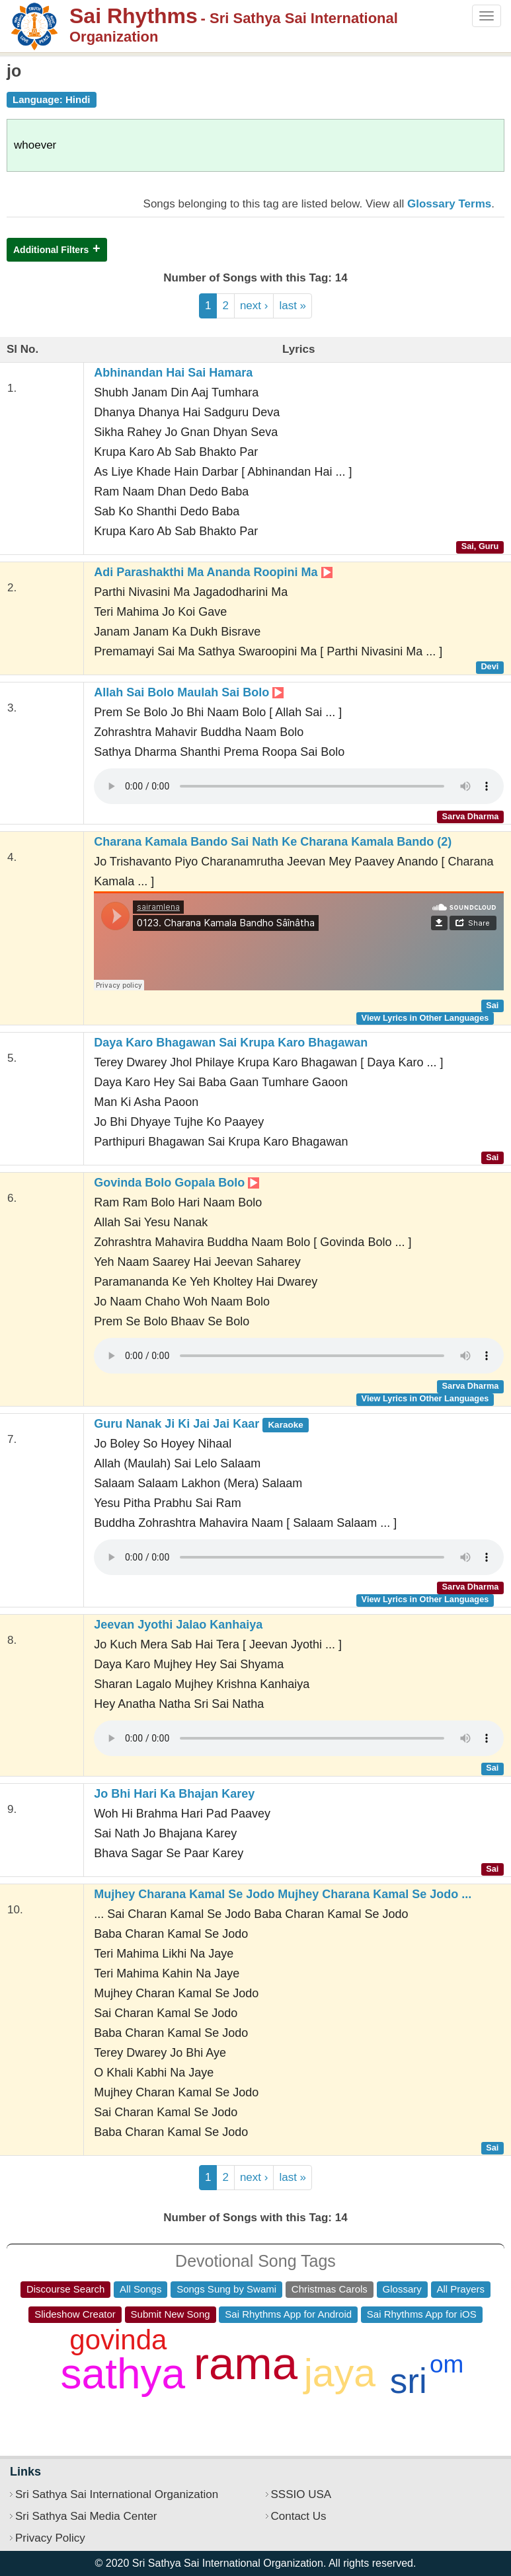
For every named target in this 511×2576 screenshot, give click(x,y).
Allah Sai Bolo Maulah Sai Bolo (189, 692)
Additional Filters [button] (51, 249)
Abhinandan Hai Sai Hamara (173, 372)
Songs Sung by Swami (226, 2289)
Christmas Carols (330, 2289)
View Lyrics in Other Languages (425, 1018)
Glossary (402, 2289)
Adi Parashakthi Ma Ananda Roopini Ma (213, 572)
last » (292, 305)
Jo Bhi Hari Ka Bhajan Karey (174, 1793)
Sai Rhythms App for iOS (422, 2314)
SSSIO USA (301, 2494)
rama (245, 2363)
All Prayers (461, 2289)
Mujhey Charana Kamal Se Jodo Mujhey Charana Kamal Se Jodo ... (282, 1894)
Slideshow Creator (75, 2314)
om (446, 2364)
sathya (123, 2374)
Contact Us (299, 2516)
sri (408, 2380)
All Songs (140, 2289)
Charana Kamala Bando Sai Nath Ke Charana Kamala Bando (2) (273, 841)
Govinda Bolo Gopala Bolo (176, 1182)
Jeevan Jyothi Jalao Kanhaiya (178, 1624)
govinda (118, 2339)
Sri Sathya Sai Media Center (86, 2516)
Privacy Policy (50, 2538)
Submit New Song (170, 2314)
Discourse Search (65, 2289)
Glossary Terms (449, 204)
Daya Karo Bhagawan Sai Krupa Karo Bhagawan (231, 1042)
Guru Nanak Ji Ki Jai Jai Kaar (201, 1423)
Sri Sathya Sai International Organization (116, 2494)
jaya (339, 2373)
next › (254, 305)
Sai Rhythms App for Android (288, 2314)
